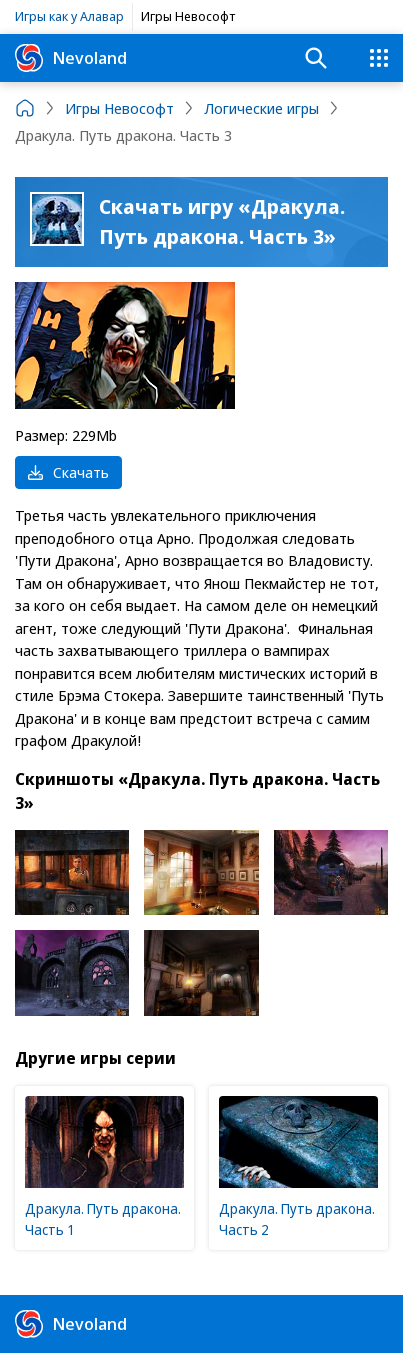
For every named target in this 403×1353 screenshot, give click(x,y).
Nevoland (71, 58)
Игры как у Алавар (69, 16)
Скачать (68, 472)
